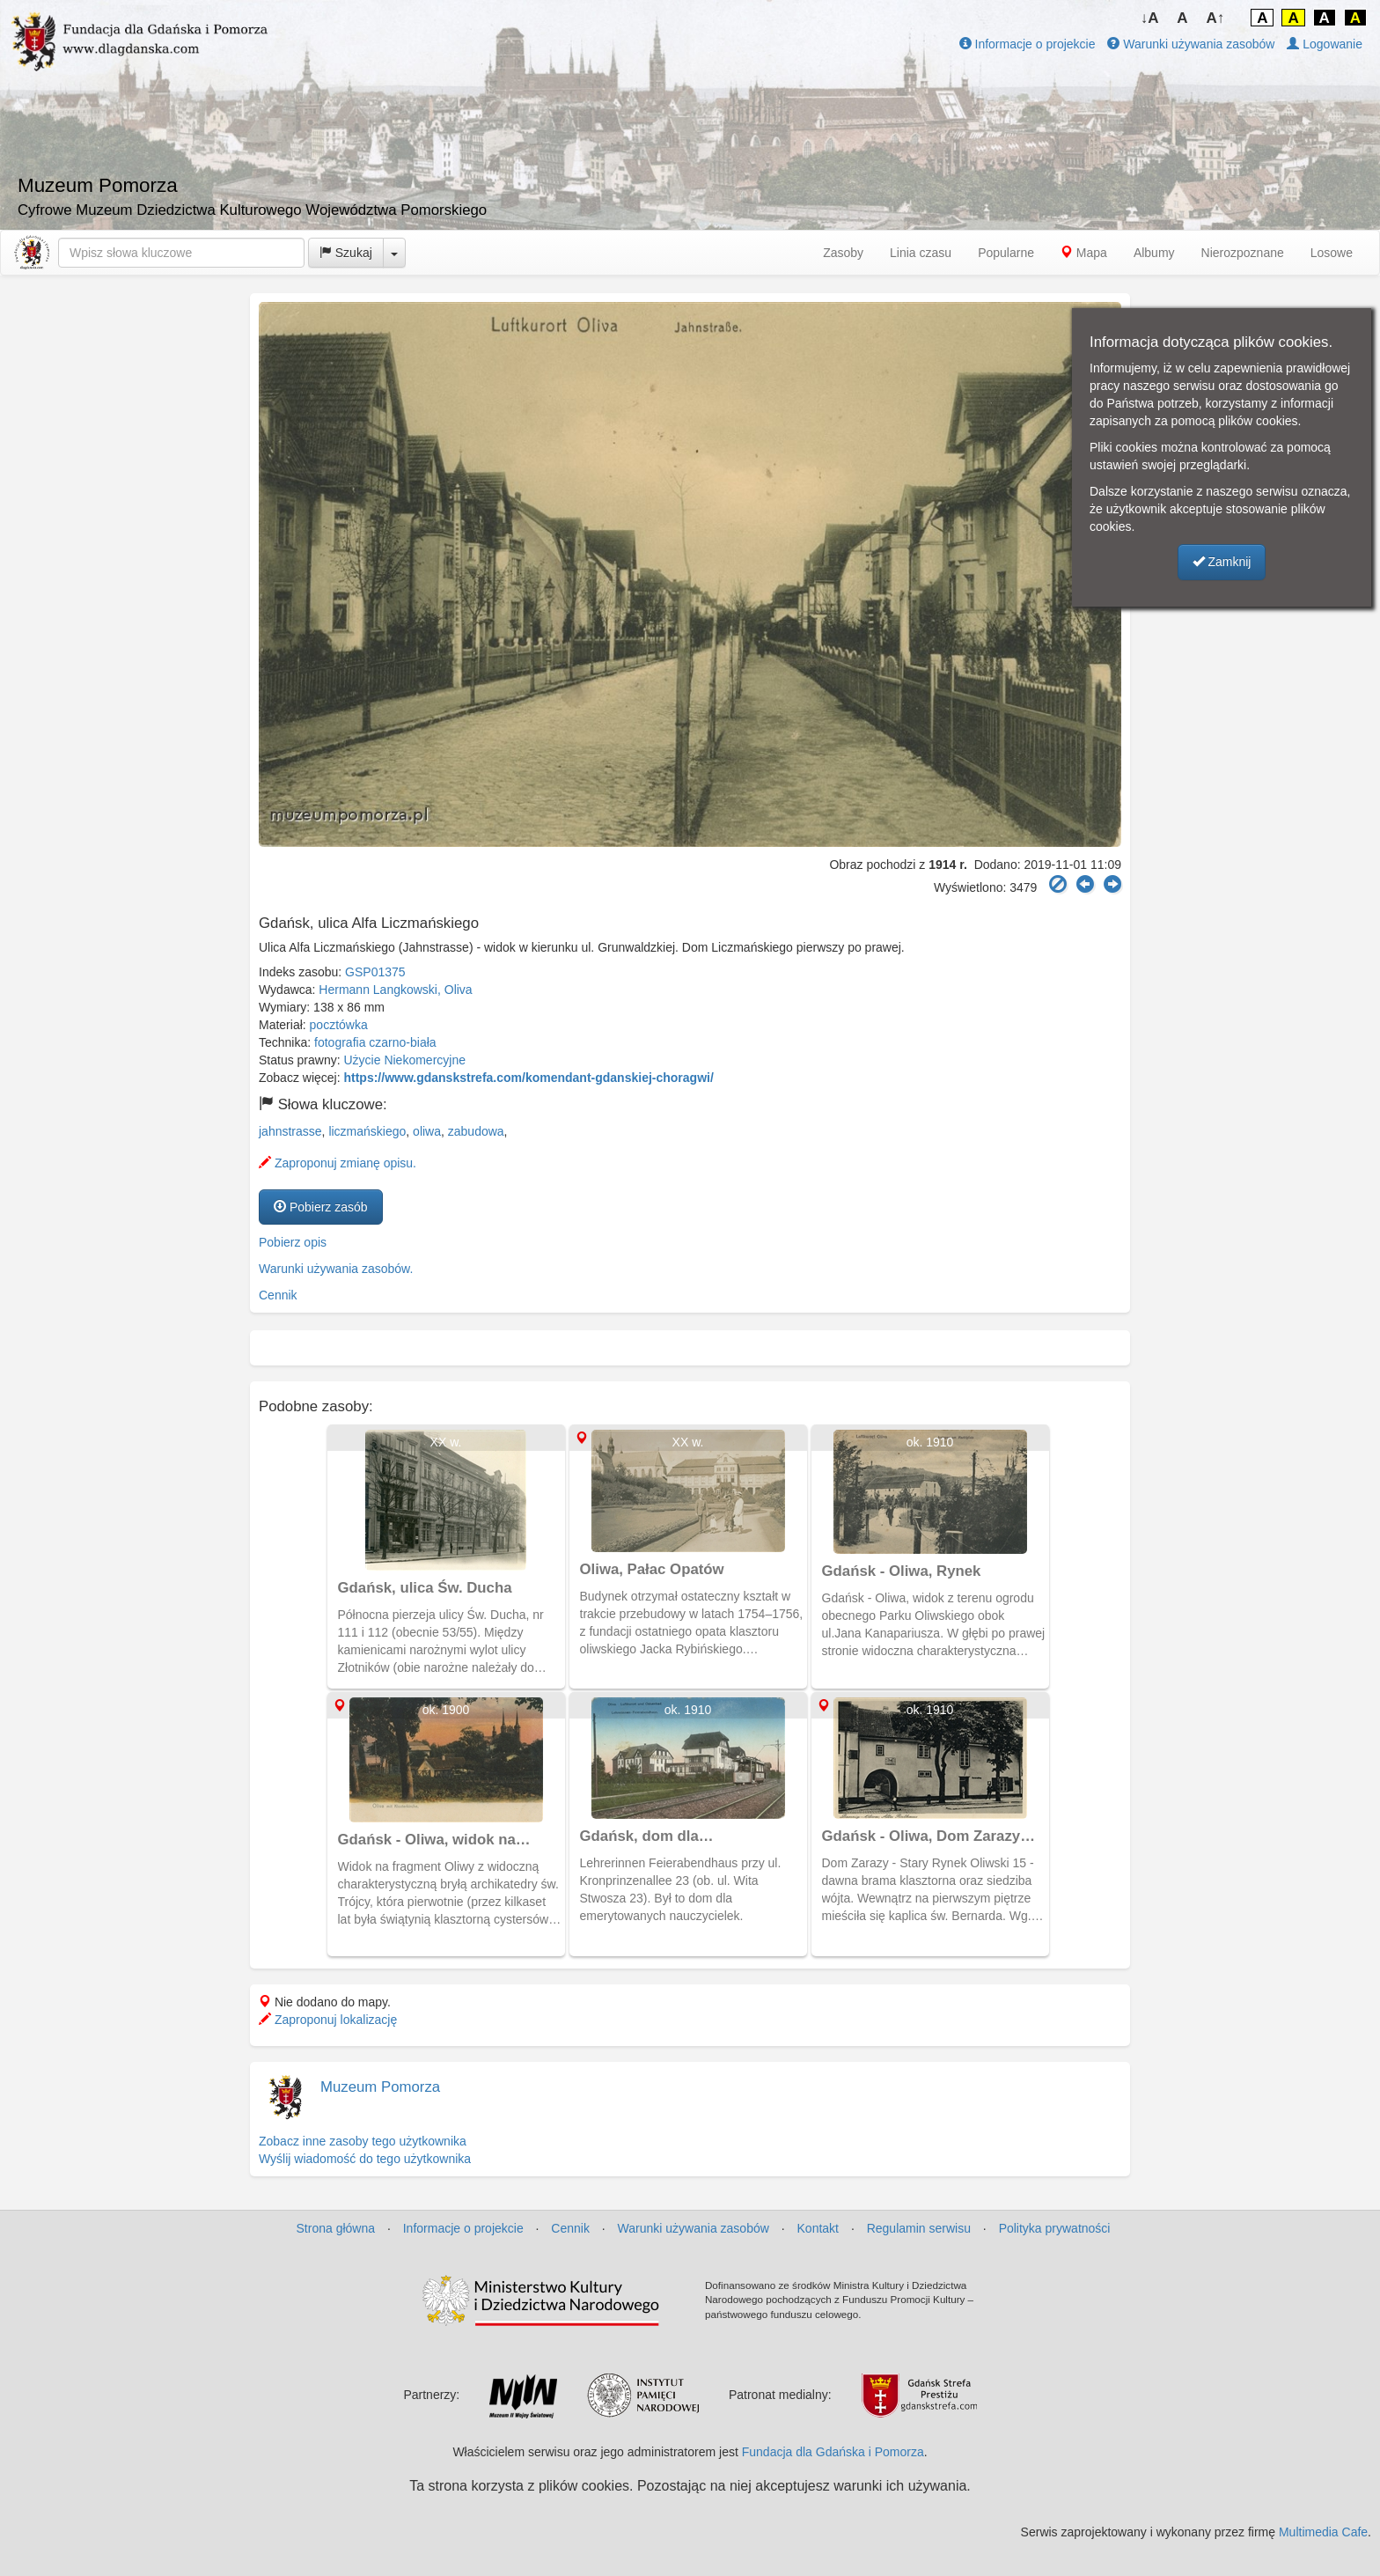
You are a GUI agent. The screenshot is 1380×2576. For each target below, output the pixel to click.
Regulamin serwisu (919, 2228)
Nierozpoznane (1242, 253)
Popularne (1006, 253)
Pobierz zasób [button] (321, 1207)
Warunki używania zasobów (1190, 44)
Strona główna (336, 2228)
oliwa (427, 1131)
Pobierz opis (293, 1242)
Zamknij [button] (1222, 562)
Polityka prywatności (1055, 2228)
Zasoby (843, 253)
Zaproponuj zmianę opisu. (337, 1163)
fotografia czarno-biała (375, 1042)
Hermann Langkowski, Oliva (395, 990)
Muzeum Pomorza (380, 2087)
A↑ (1216, 18)
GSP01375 (375, 972)
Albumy (1154, 253)
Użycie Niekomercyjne (405, 1060)
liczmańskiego (367, 1131)
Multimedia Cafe (1323, 2532)
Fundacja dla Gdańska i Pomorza (833, 2452)
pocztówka (339, 1025)
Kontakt (818, 2228)
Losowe (1331, 253)
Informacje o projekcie (1027, 44)
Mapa (1084, 253)
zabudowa (476, 1131)
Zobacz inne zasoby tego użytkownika (362, 2141)
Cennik (278, 1295)
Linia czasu (920, 253)
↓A (1150, 18)
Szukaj (345, 253)
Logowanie (1324, 44)
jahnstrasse (290, 1131)
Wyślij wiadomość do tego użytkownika (365, 2159)
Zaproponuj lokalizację (328, 2020)
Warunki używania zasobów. (336, 1269)
